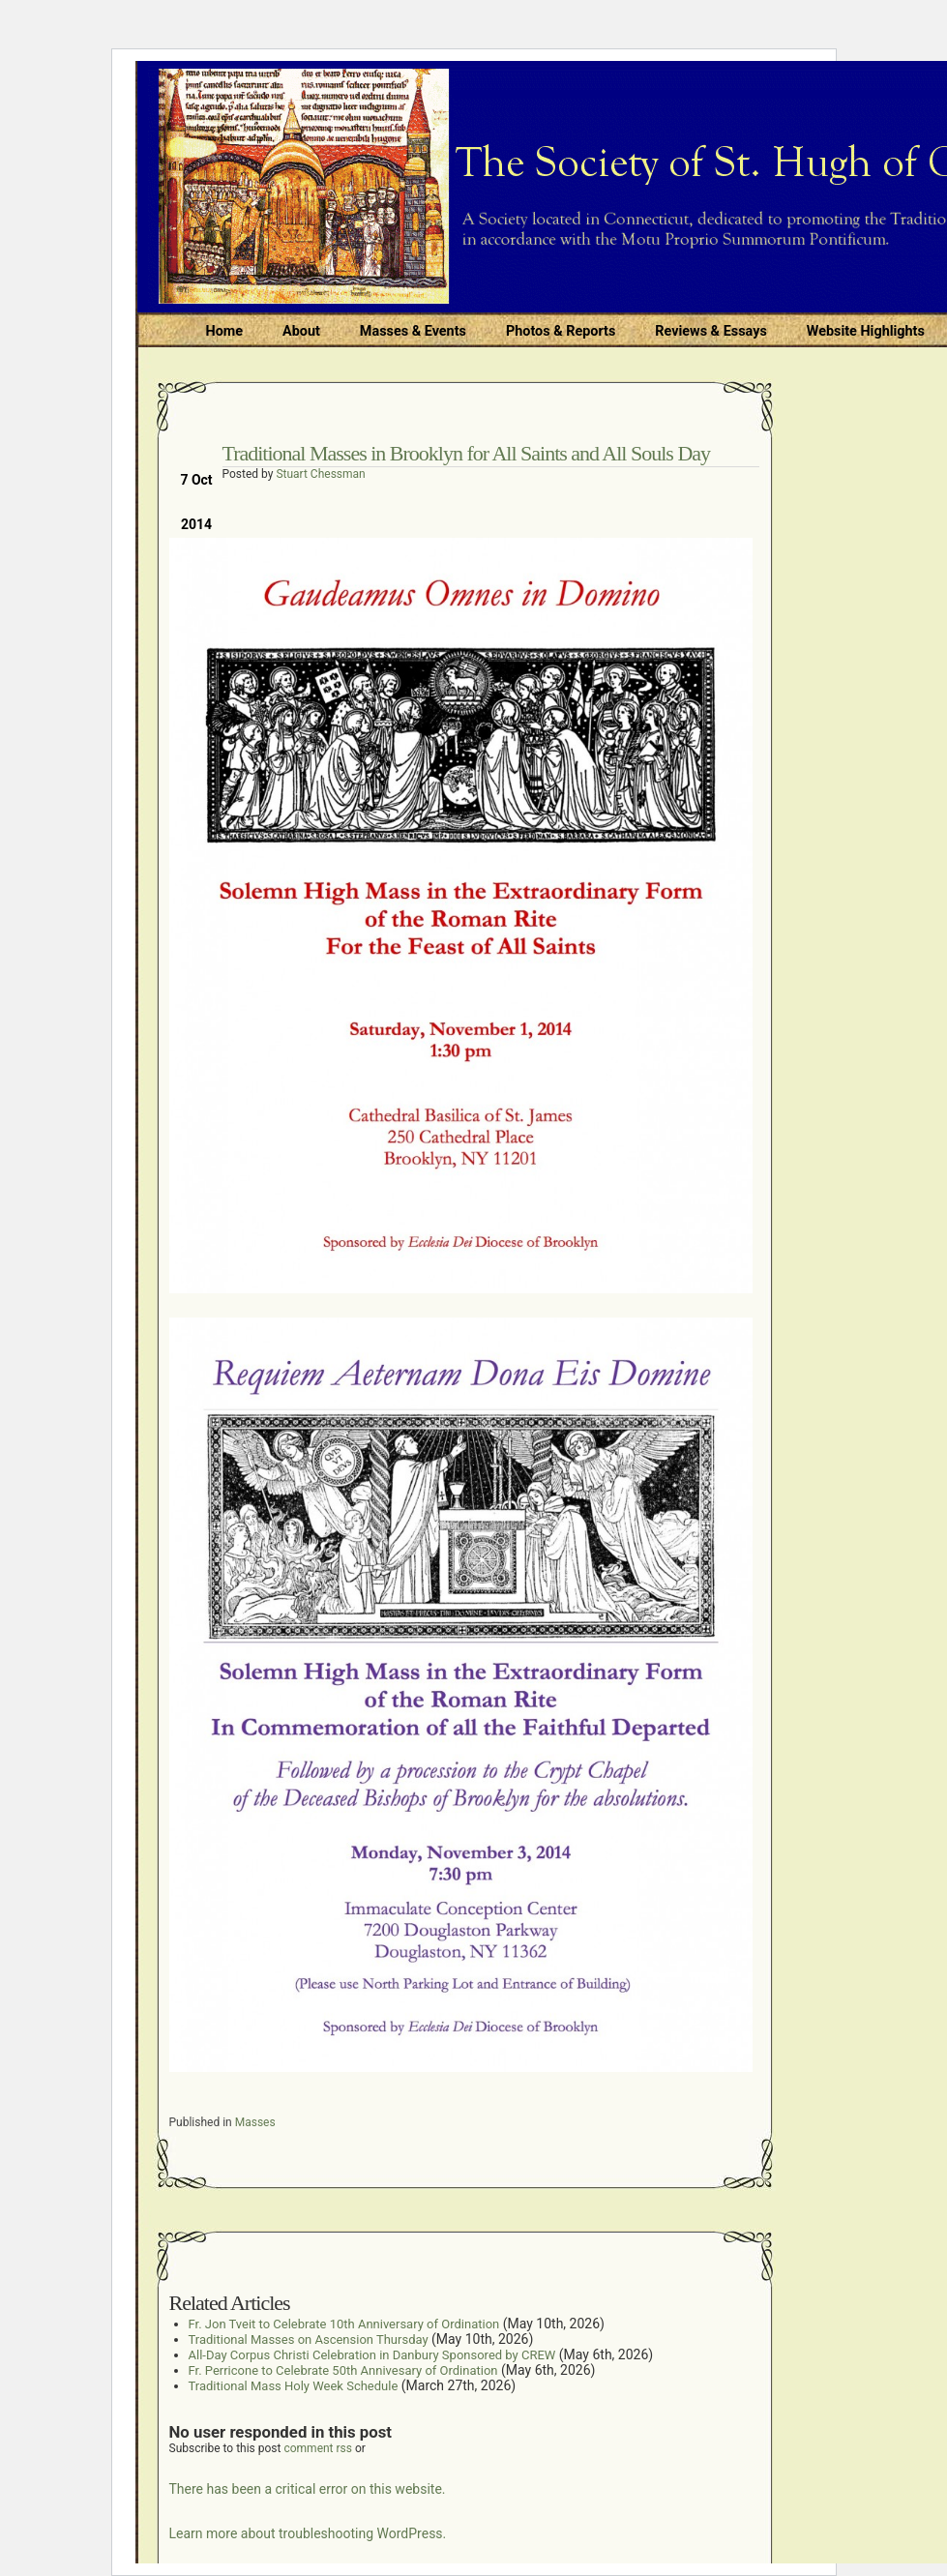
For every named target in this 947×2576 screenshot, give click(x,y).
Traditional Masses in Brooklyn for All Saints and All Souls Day (466, 453)
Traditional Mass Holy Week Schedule (294, 2386)
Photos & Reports (560, 331)
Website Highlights (866, 331)
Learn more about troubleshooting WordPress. (308, 2533)
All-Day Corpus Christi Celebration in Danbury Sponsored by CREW (372, 2355)
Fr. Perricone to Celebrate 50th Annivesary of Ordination (343, 2370)
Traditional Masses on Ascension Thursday (309, 2339)
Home (225, 331)
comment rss (317, 2448)
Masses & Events (413, 331)
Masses (255, 2122)
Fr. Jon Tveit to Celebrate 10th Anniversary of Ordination (344, 2324)
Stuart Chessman (320, 474)
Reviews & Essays (710, 331)
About (301, 331)
